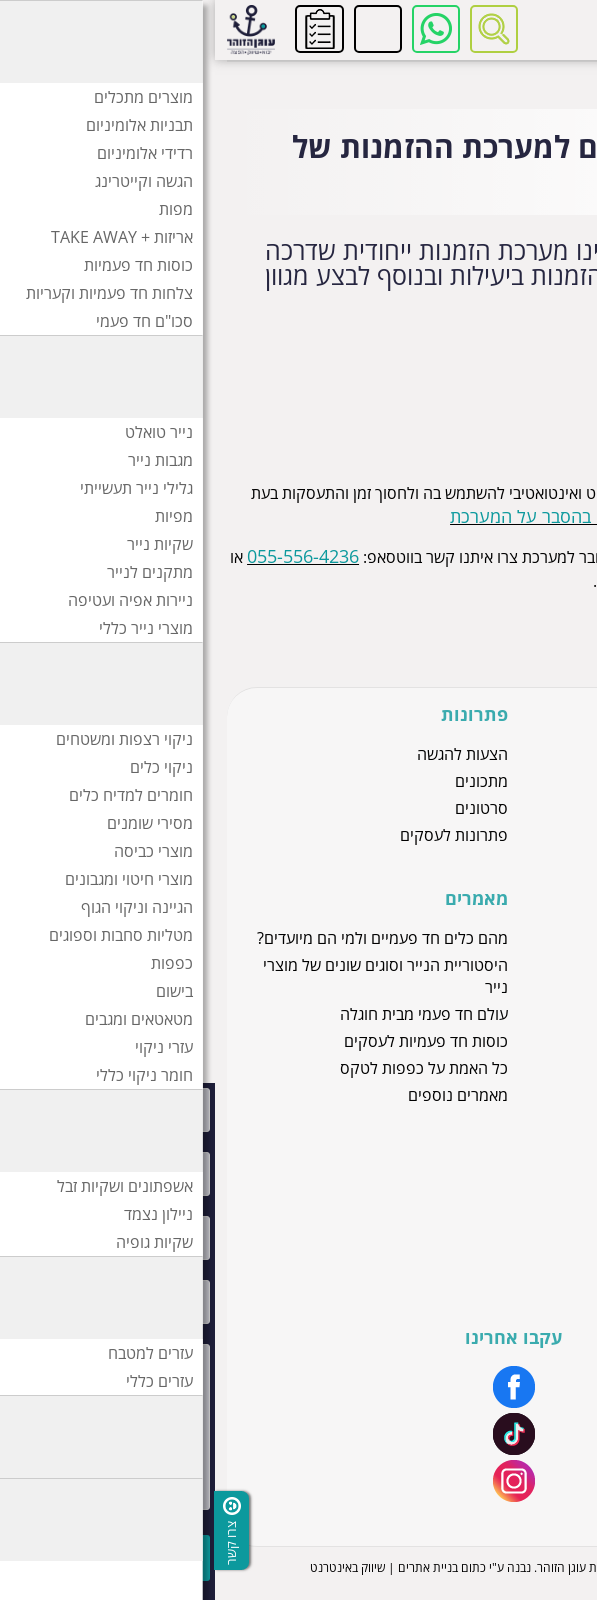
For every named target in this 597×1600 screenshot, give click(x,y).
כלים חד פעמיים (516, 862)
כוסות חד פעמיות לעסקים (211, 1041)
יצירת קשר (534, 1252)
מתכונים (266, 781)
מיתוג (551, 1225)
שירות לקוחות (524, 1198)
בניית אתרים (213, 1567)
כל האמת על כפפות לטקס (209, 1068)
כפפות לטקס (526, 781)
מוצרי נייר (537, 754)
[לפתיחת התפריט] (562, 29)
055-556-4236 (88, 556)
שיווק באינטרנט (132, 1567)
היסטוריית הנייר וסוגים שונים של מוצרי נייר (170, 976)
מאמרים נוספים (243, 1095)
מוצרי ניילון (533, 835)
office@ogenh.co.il (460, 580)
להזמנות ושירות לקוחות (163, 29)
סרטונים (266, 808)
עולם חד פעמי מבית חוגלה (209, 1014)
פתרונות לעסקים (239, 835)
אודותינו (543, 1171)
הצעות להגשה (247, 754)
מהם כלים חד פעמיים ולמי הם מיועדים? (167, 938)
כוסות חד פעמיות (513, 808)
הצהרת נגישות (521, 1279)
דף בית (561, 76)
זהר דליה (540, 938)
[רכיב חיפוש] (279, 29)
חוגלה (549, 992)
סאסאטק (539, 965)
